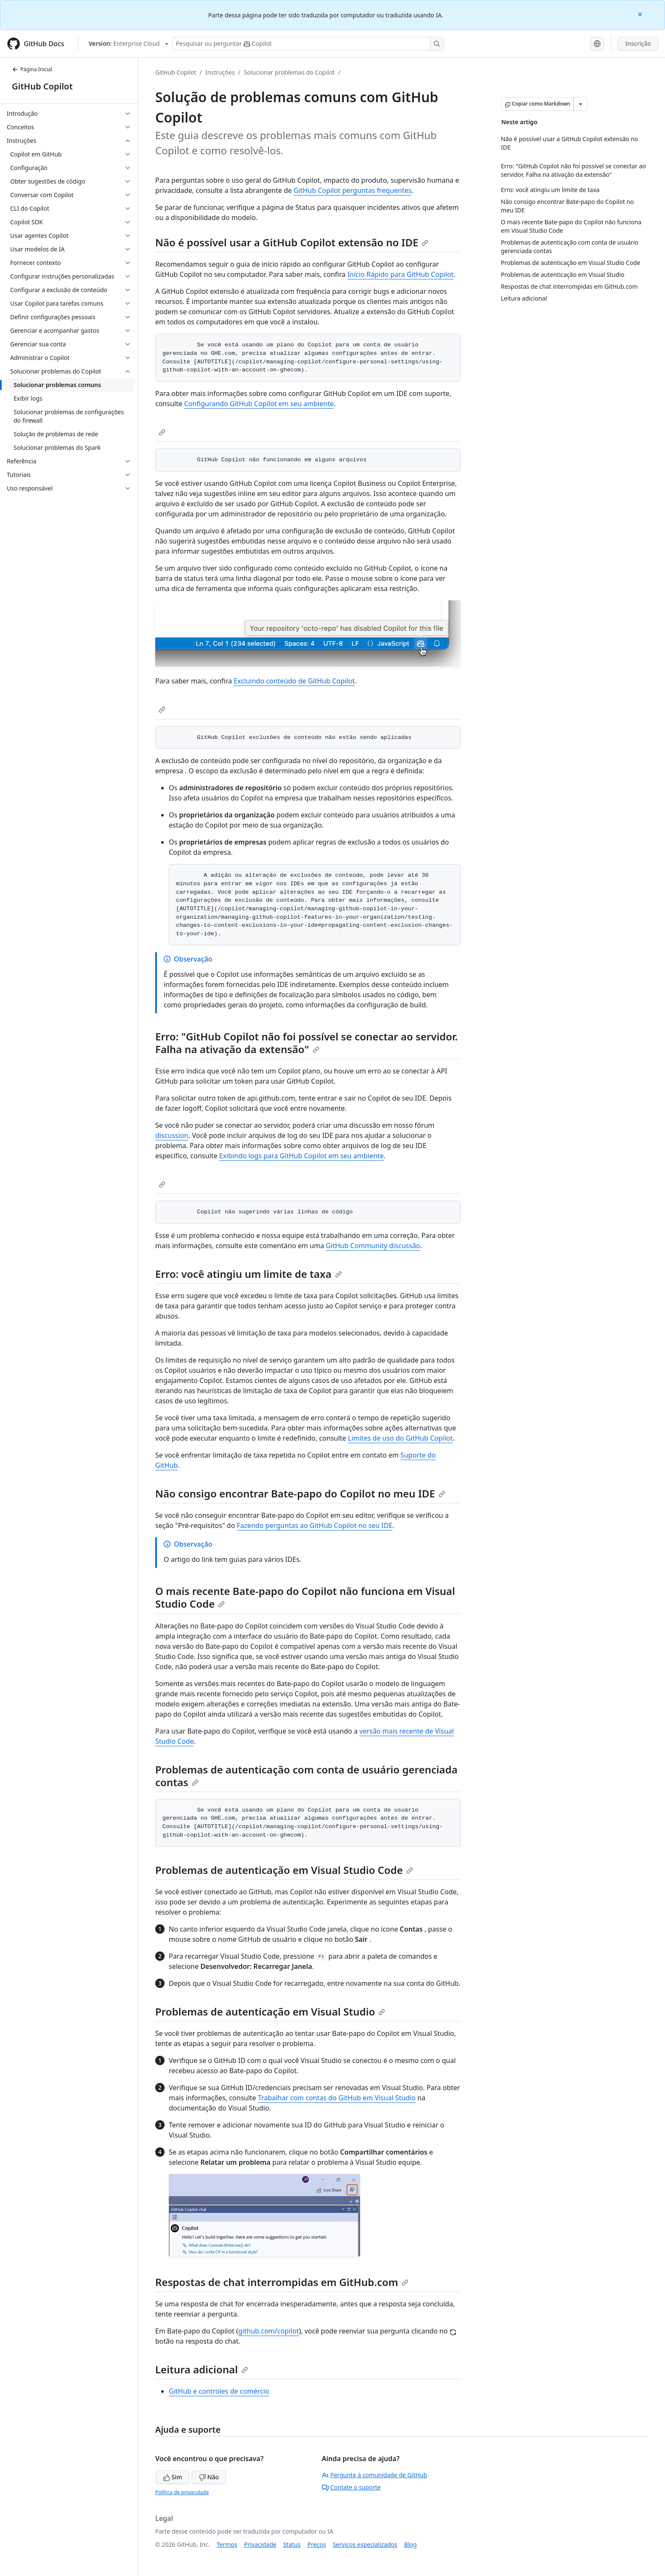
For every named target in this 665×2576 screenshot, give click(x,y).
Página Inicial (32, 69)
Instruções (220, 72)
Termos (227, 2544)
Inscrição (638, 43)
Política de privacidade (182, 2492)
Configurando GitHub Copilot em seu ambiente (259, 403)
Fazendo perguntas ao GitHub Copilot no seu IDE (314, 1525)
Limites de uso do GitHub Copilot (400, 1438)
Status (292, 2544)
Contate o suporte (351, 2487)
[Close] (641, 14)
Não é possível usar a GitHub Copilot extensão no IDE (291, 242)
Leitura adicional (201, 2369)
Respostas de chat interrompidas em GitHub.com (281, 2282)
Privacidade (260, 2544)
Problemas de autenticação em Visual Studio (270, 2011)
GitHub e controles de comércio (219, 2391)
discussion (171, 1135)
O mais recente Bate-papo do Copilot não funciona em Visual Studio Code (305, 1597)
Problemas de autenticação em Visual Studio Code (284, 1870)
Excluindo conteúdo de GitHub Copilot (294, 681)
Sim (172, 2477)
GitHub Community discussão (373, 1245)
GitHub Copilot (42, 86)
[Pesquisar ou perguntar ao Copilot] (308, 43)
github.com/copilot (268, 2331)
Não (209, 2477)
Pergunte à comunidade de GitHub (374, 2475)
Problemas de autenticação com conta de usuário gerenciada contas (306, 1775)
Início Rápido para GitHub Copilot (400, 274)
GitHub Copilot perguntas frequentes (352, 190)
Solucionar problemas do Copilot (289, 72)
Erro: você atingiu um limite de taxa (248, 1274)
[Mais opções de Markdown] (580, 104)
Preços (316, 2544)
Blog (410, 2544)
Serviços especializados (364, 2544)
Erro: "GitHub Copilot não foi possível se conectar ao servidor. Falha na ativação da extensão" (306, 1042)
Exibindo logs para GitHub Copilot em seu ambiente (301, 1155)
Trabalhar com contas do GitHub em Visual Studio (337, 2097)
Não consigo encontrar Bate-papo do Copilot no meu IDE (300, 1493)
